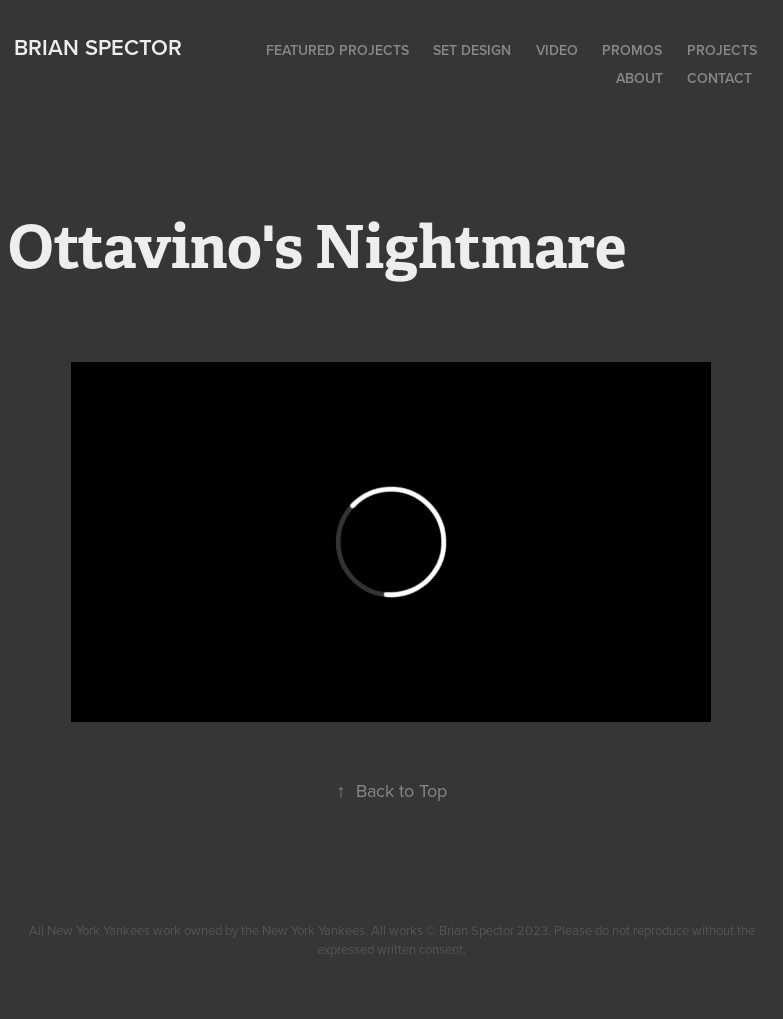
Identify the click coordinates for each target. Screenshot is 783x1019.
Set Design (472, 50)
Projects (722, 50)
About (639, 78)
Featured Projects (337, 50)
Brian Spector (98, 47)
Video (557, 50)
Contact (719, 78)
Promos (632, 50)
